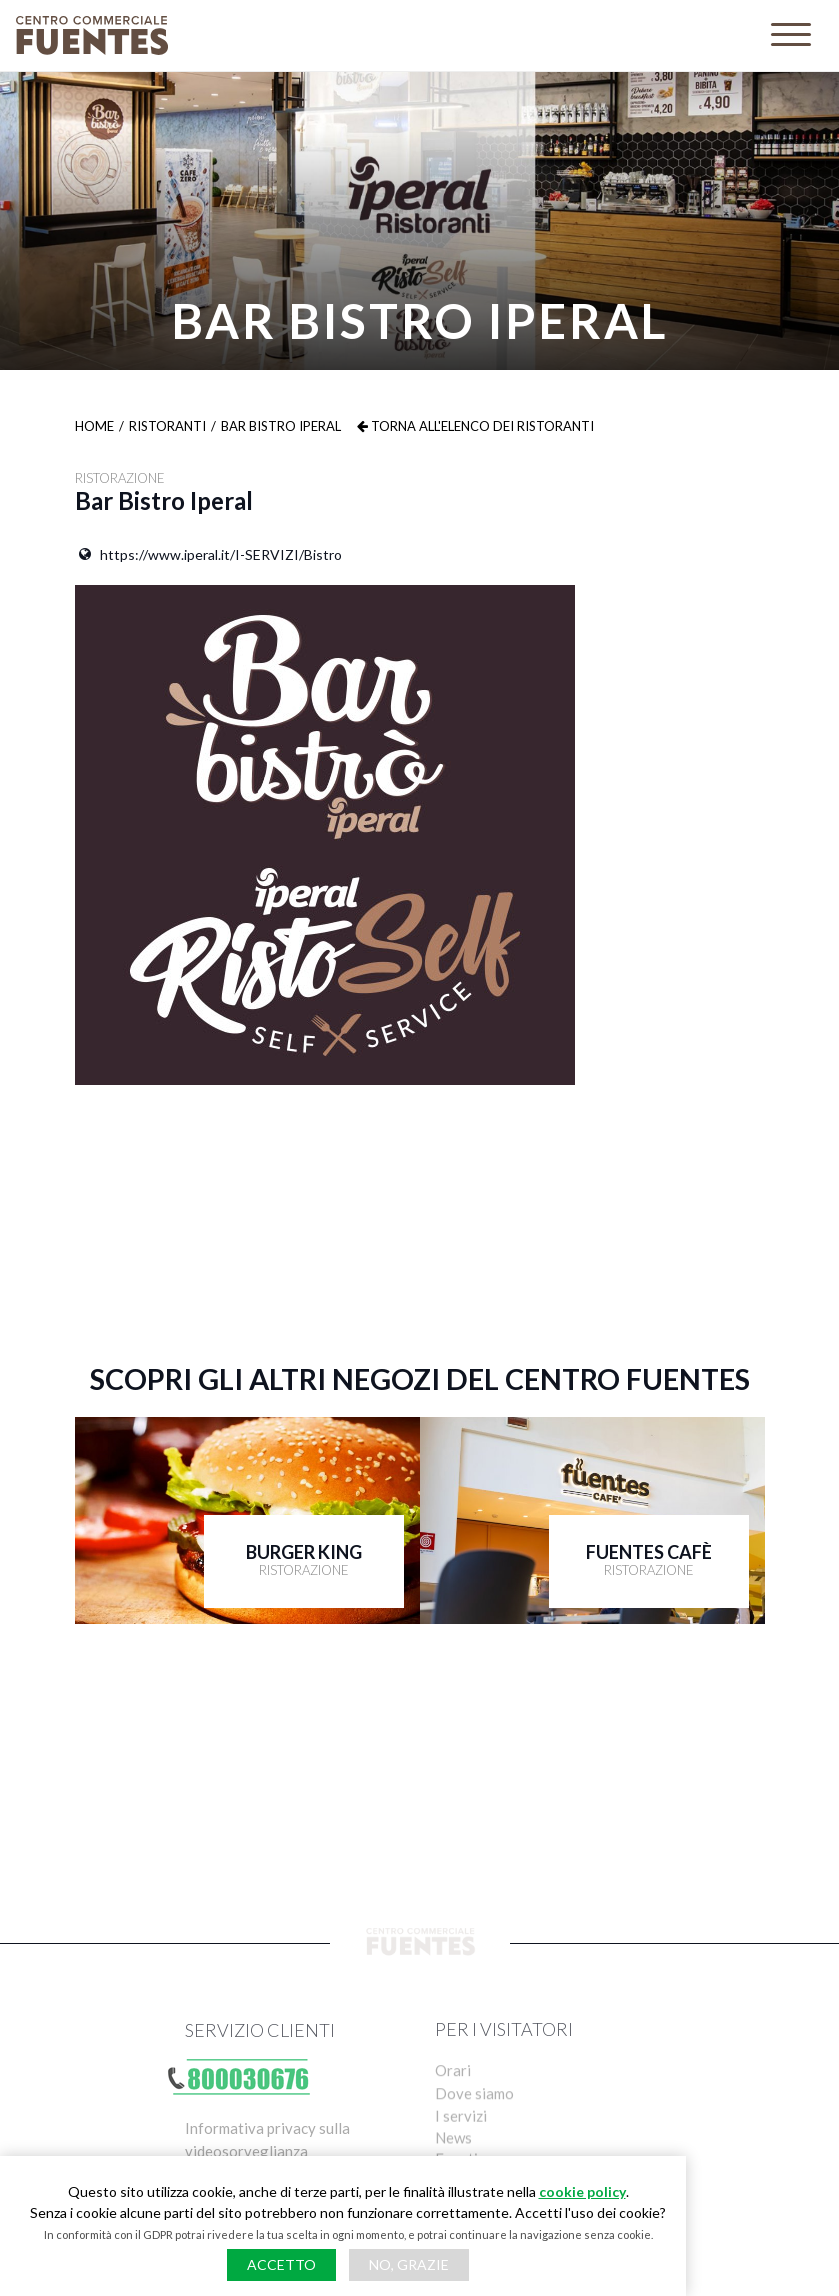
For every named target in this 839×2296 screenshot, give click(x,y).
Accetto (281, 2264)
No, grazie (409, 2264)
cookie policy (582, 2191)
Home (94, 426)
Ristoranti (167, 426)
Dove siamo (474, 2125)
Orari (453, 2100)
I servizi (461, 2150)
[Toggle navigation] (791, 35)
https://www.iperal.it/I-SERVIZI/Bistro (208, 554)
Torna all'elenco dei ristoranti (475, 426)
